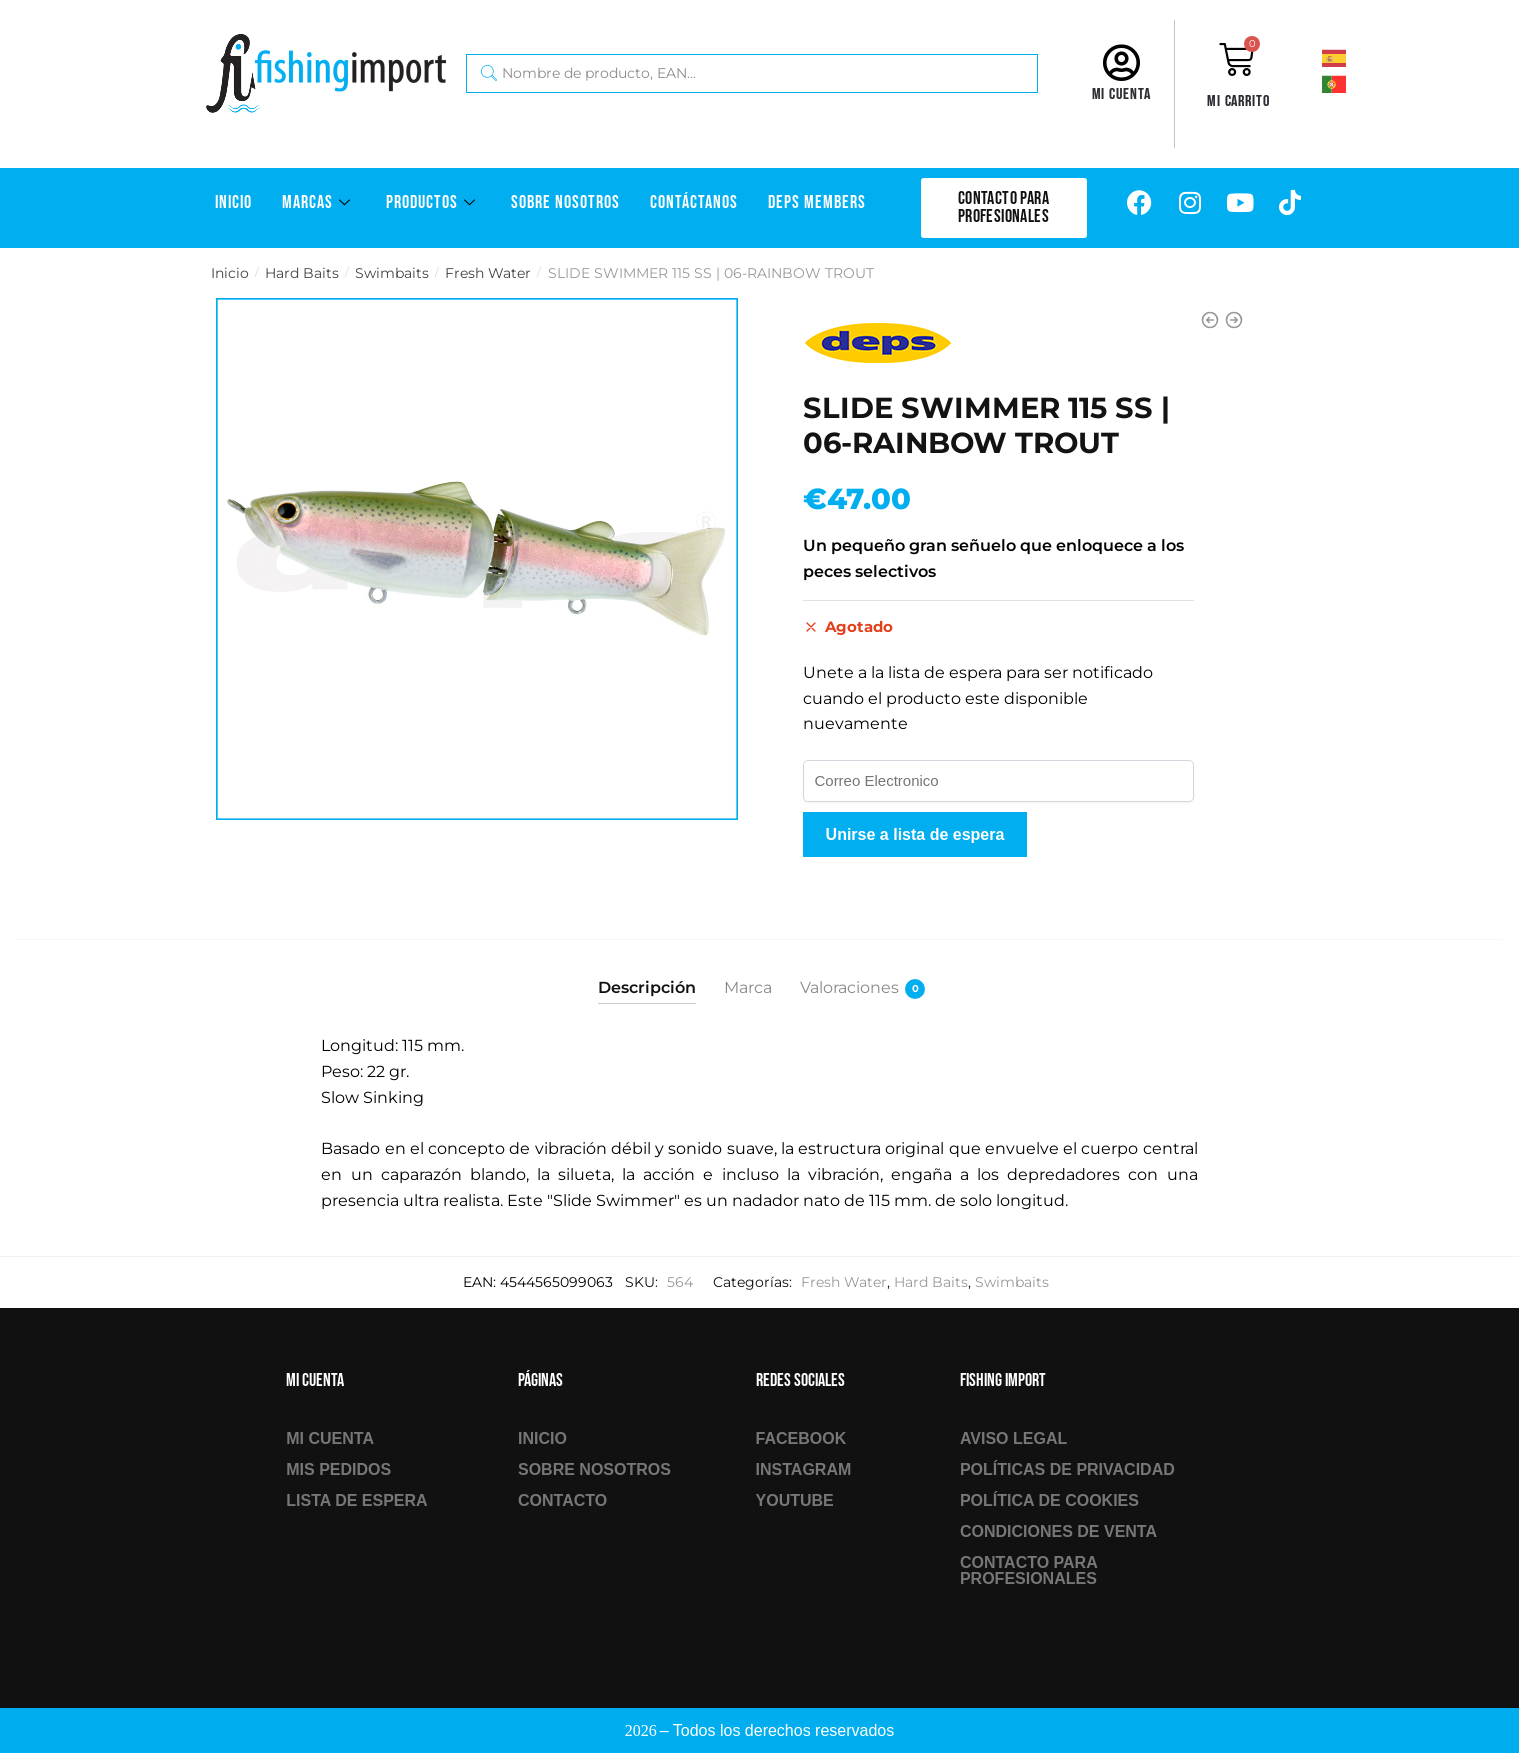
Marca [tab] (748, 987)
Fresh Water (488, 273)
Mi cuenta (1121, 94)
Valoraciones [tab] (849, 988)
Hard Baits (302, 273)
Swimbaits (392, 273)
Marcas (319, 202)
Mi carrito (1238, 101)
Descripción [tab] (647, 987)
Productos (433, 202)
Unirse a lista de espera (915, 834)
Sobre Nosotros (565, 202)
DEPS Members (817, 202)
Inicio (233, 202)
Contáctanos (694, 202)
